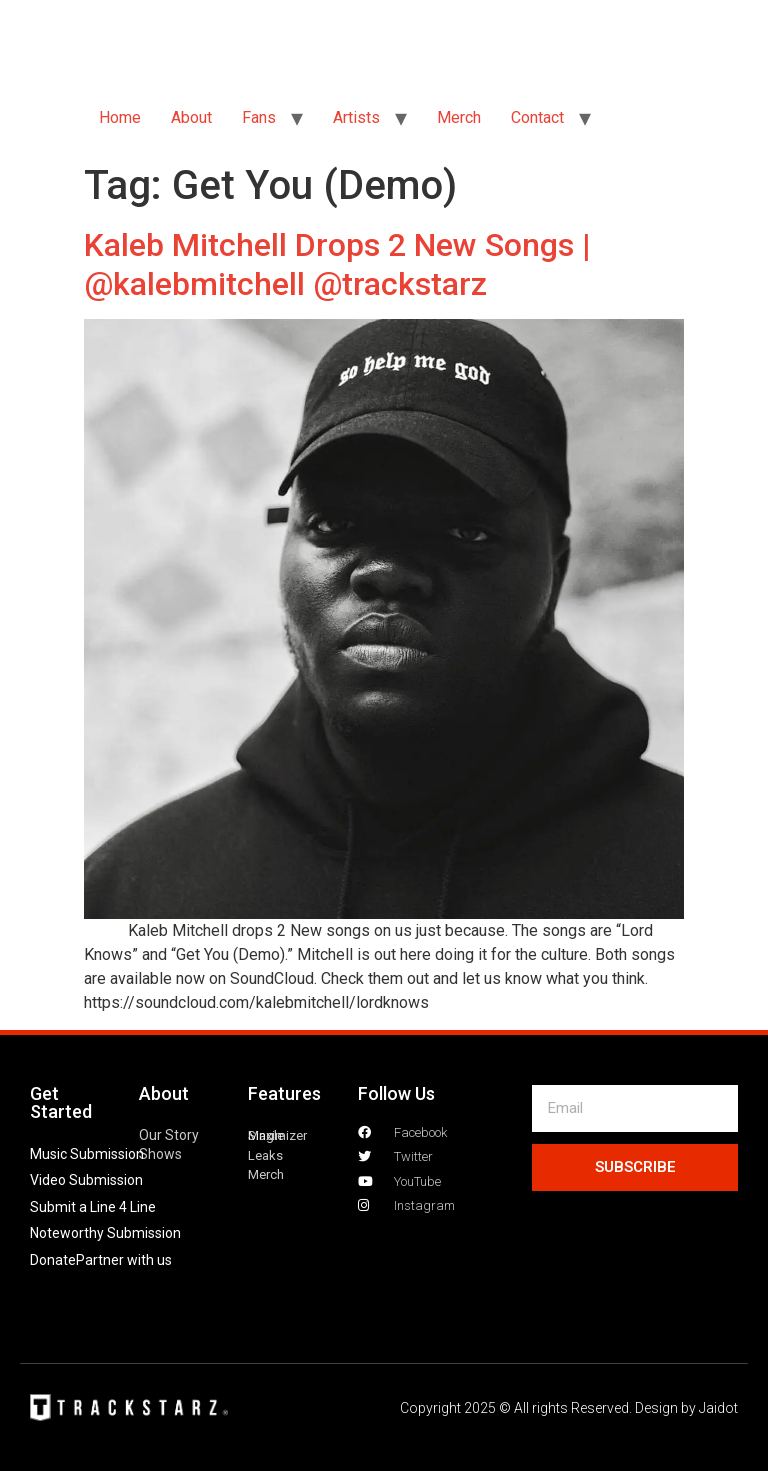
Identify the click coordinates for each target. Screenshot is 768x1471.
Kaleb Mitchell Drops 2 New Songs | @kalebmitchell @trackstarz (337, 264)
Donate (53, 1260)
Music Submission (87, 1154)
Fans (259, 117)
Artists (356, 117)
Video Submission (86, 1180)
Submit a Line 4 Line (93, 1207)
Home (120, 117)
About (191, 117)
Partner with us (124, 1260)
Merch (459, 117)
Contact (537, 117)
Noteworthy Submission (105, 1233)
